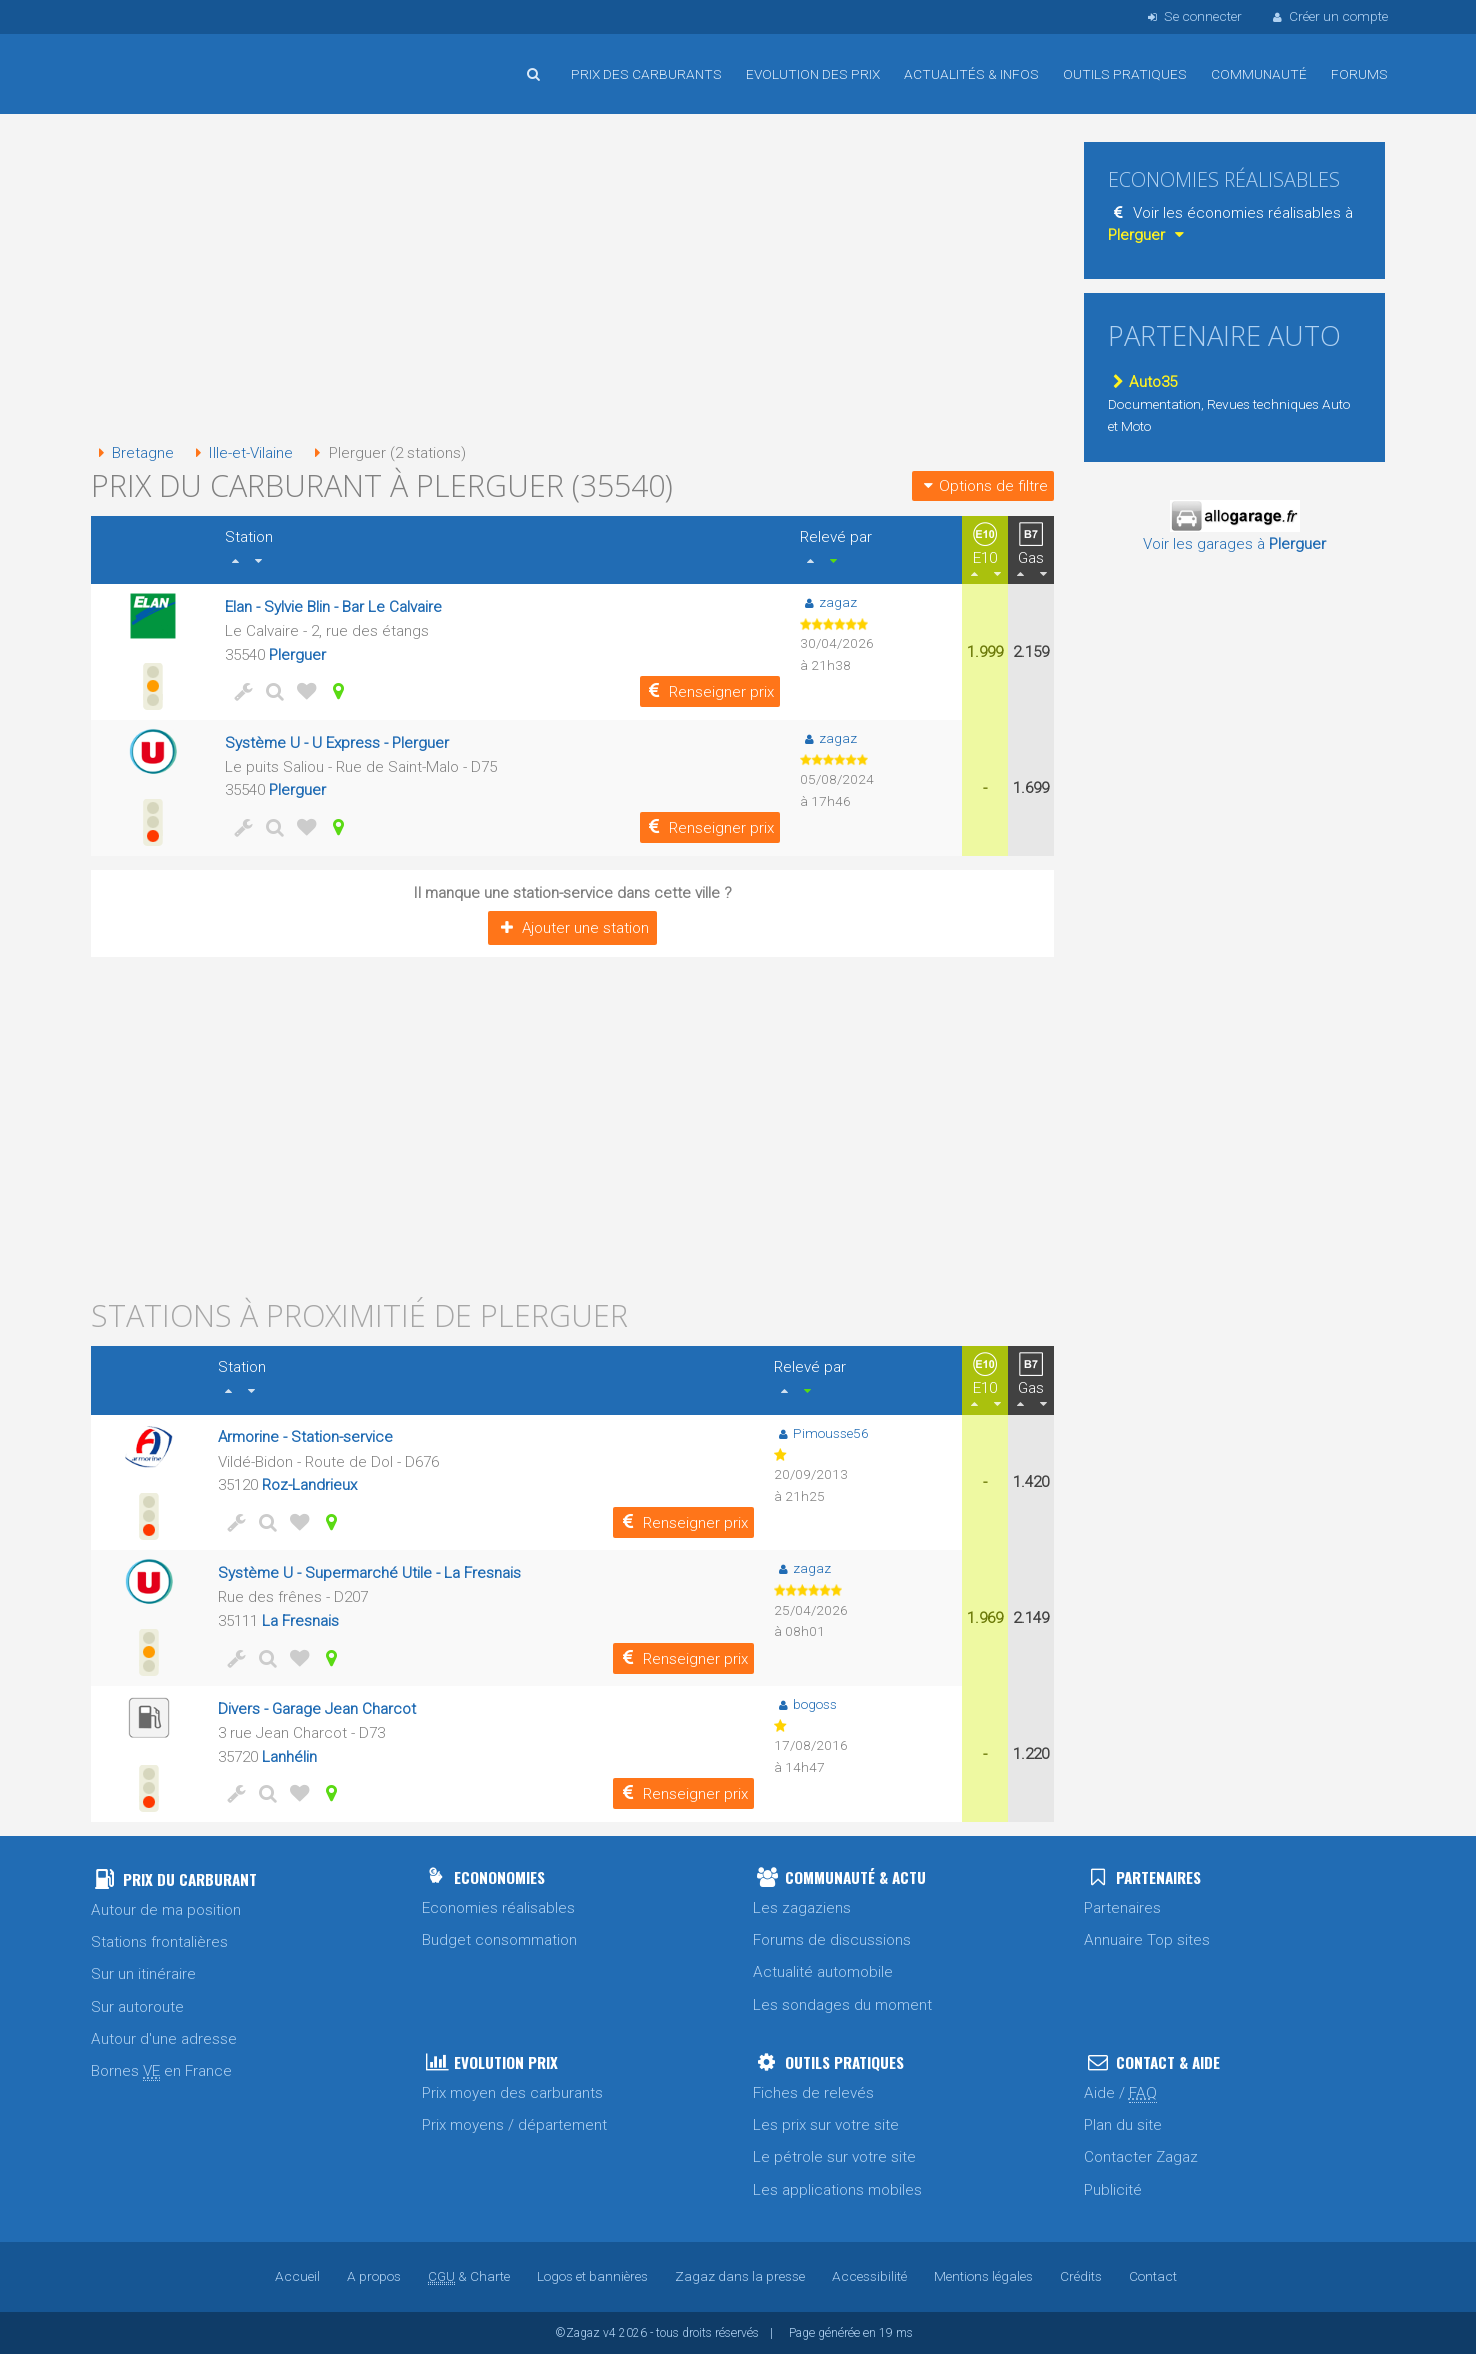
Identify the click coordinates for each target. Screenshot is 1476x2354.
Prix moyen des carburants (512, 2093)
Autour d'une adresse (164, 2039)
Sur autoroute (137, 2007)
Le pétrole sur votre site (834, 2157)
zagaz (828, 602)
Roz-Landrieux (309, 1485)
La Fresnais (300, 1621)
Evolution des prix (813, 74)
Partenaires (1122, 1908)
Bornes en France (161, 2071)
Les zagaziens (802, 1908)
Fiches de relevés (813, 2093)
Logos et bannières (592, 2276)
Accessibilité (869, 2276)
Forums (1359, 74)
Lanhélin (289, 1757)
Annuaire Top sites (1147, 1940)
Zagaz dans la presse (740, 2276)
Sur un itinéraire (143, 1974)
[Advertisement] (572, 280)
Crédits (1081, 2276)
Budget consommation (499, 1940)
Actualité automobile (823, 1972)
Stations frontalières (159, 1942)
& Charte (469, 2276)
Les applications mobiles (837, 2190)
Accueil (156, 59)
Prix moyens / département (514, 2125)
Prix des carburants (646, 74)
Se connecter (1192, 16)
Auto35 (1142, 382)
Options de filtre (983, 486)
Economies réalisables (498, 1908)
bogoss (805, 1704)
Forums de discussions (832, 1940)
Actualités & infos (971, 74)
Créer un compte (1329, 16)
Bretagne (132, 453)
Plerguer (297, 655)
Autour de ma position (166, 1910)
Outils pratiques (1125, 74)
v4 (609, 2333)
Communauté (1259, 74)
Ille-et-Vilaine (241, 453)
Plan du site (1123, 2125)
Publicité (1113, 2190)
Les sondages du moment (842, 2005)
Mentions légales (983, 2276)
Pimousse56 (821, 1433)
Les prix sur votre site (826, 2125)
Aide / (1120, 2093)
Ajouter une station (572, 928)
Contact (1153, 2276)
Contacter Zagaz (1141, 2157)
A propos (374, 2276)
